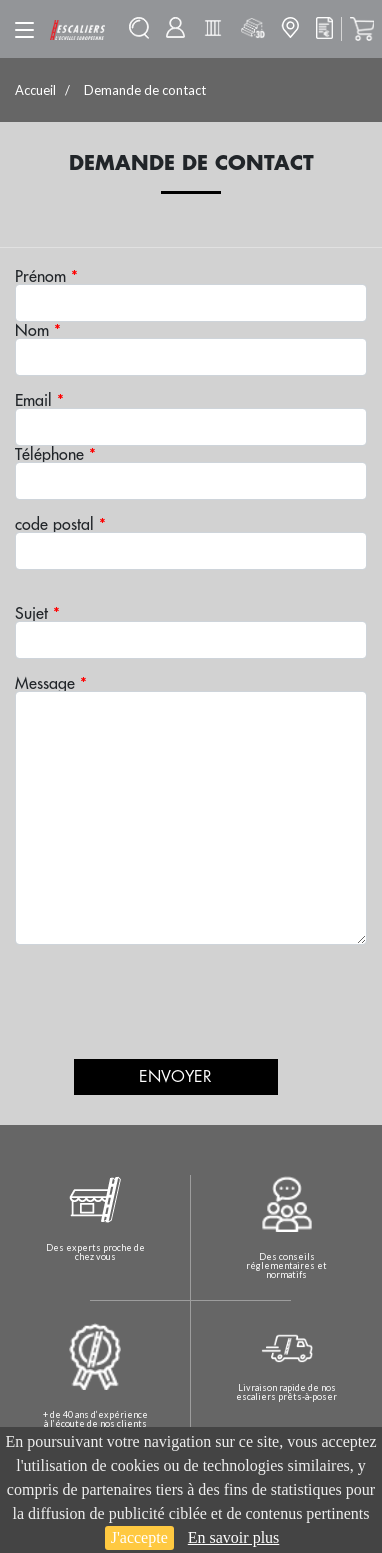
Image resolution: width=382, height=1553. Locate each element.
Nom (38, 330)
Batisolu (213, 28)
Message (51, 683)
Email (39, 400)
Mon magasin (290, 27)
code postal (60, 524)
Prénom (46, 276)
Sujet (37, 613)
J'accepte (139, 1537)
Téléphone (55, 454)
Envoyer (175, 1077)
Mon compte (175, 27)
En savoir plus (234, 1537)
